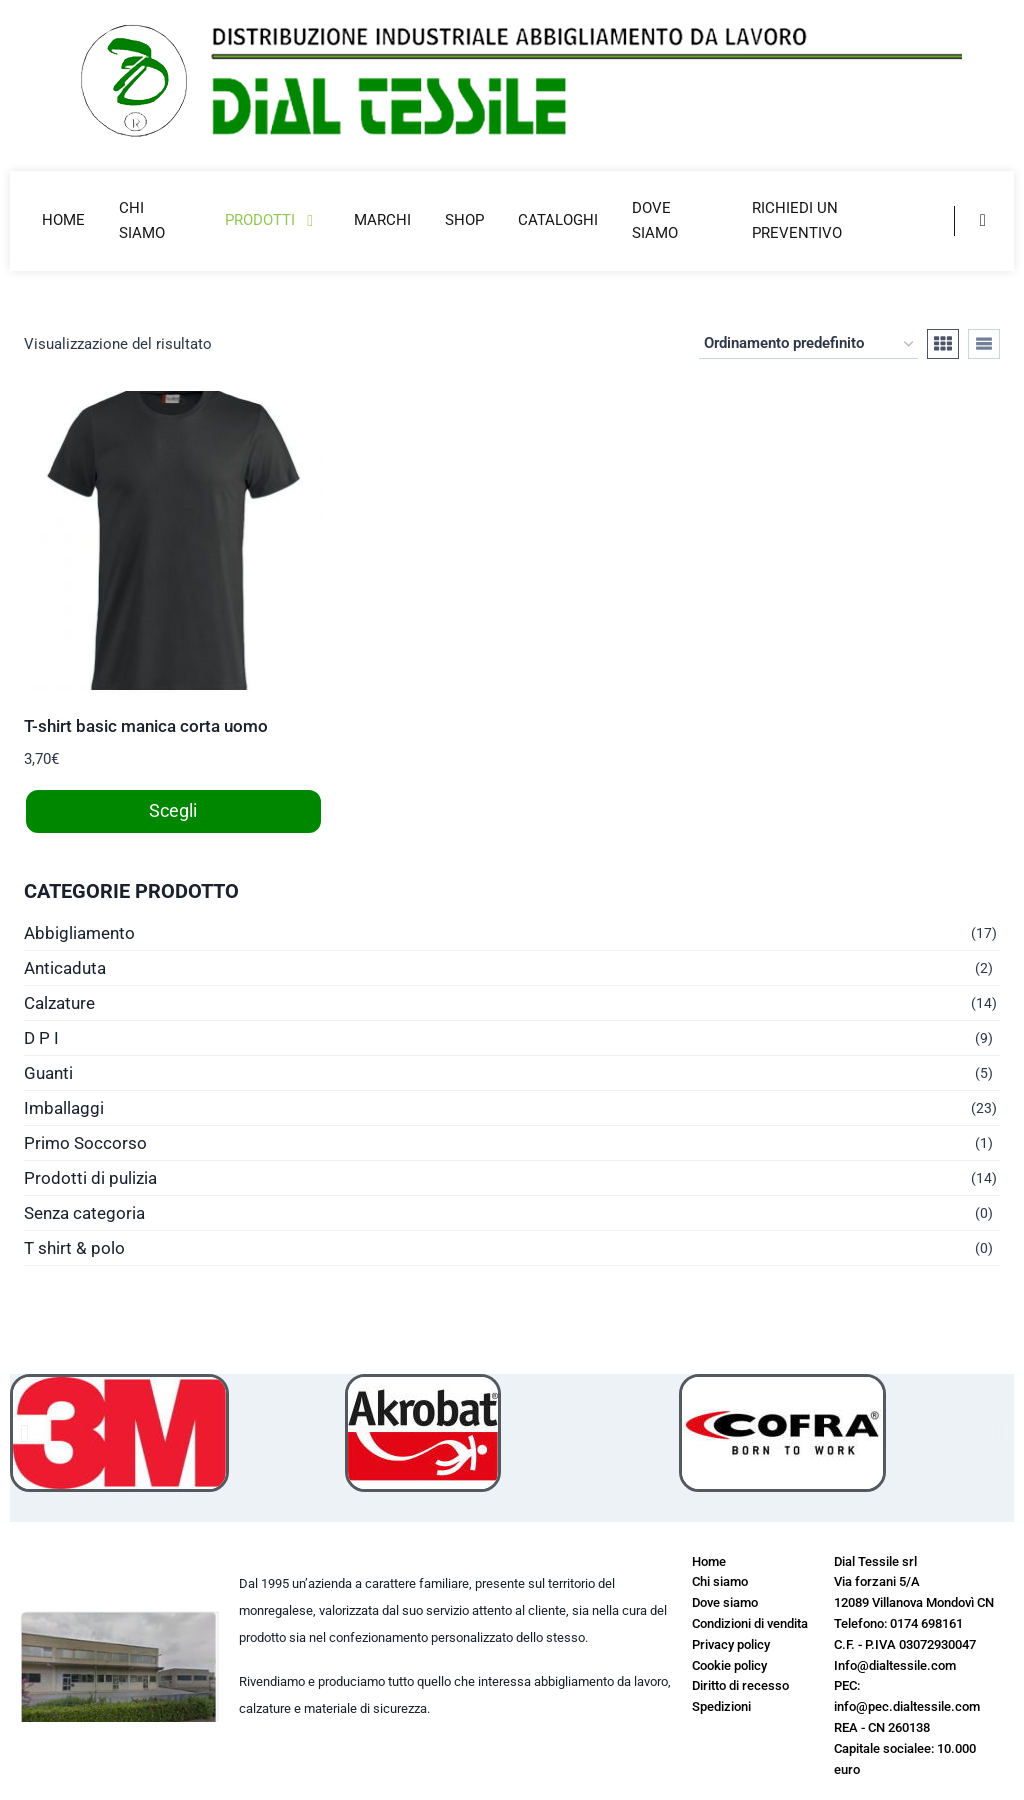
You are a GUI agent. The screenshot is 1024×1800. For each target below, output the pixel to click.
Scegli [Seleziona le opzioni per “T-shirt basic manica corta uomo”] (173, 810)
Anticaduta (65, 968)
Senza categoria (84, 1213)
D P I (41, 1038)
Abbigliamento (79, 933)
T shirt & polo (74, 1248)
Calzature (59, 1003)
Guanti (48, 1073)
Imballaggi (64, 1108)
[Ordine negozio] (808, 344)
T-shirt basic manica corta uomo (146, 726)
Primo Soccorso (85, 1143)
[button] (24, 1432)
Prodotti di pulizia (90, 1178)
